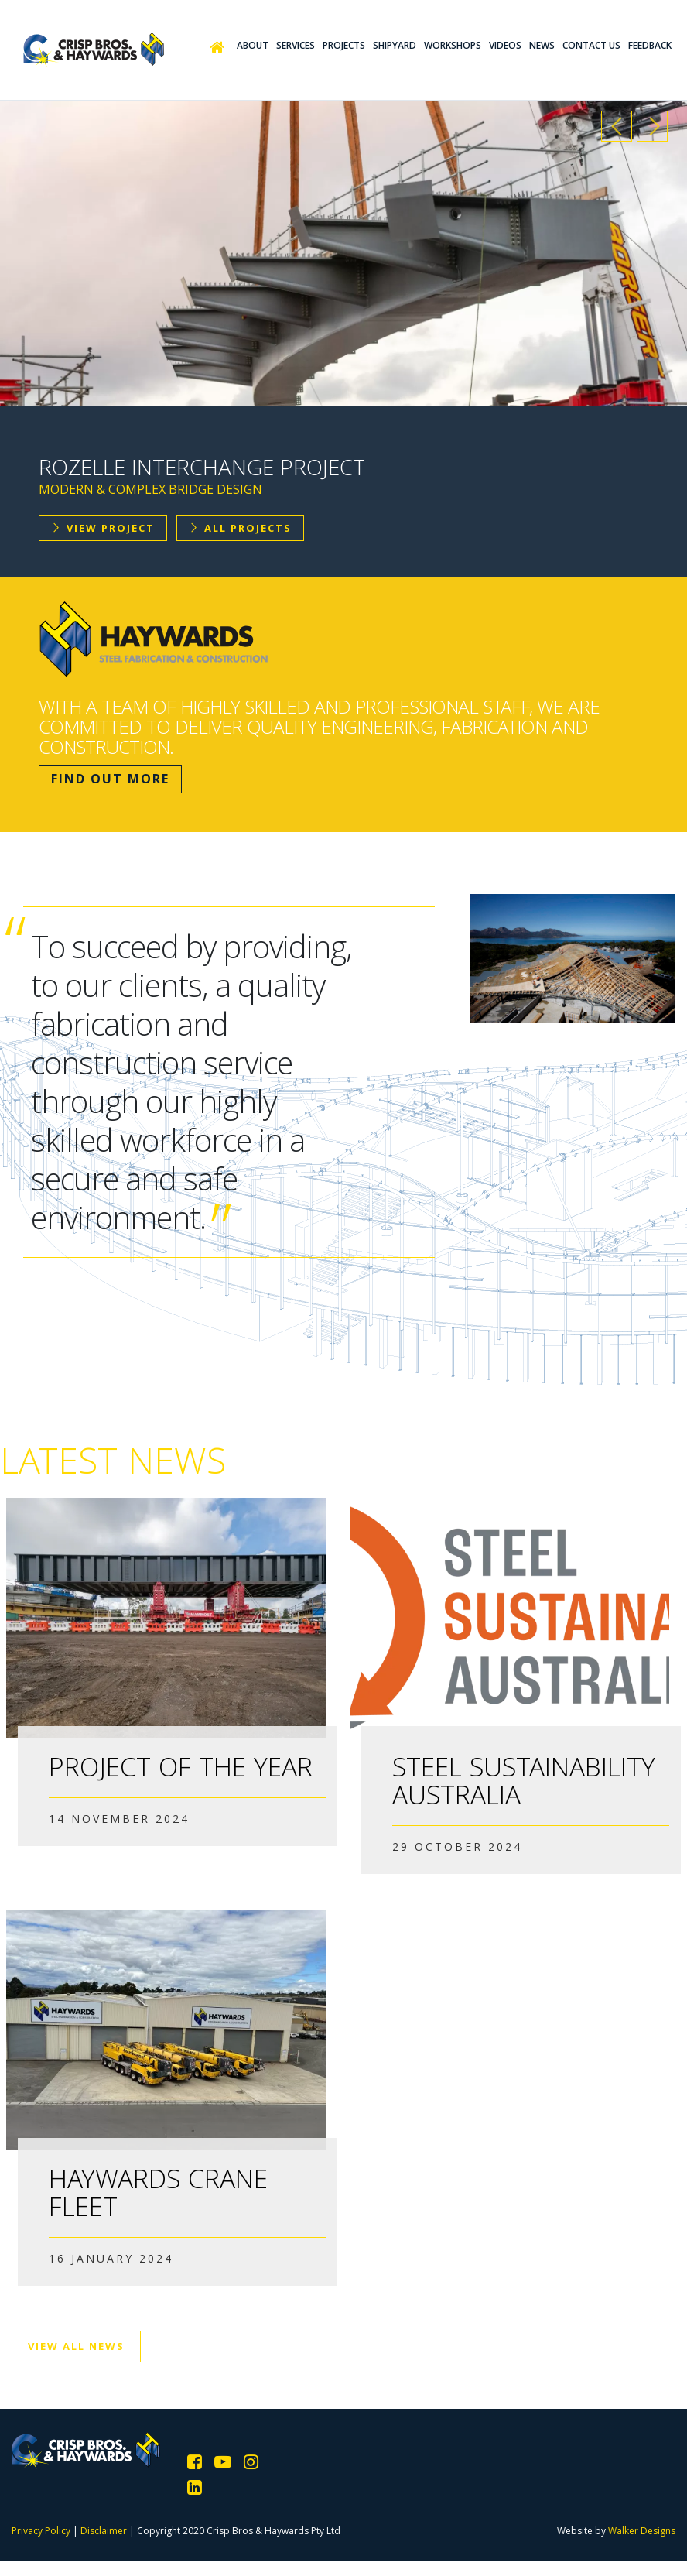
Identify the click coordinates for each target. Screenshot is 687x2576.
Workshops (452, 45)
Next (652, 126)
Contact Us (591, 45)
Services (295, 45)
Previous (616, 126)
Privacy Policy (41, 2530)
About (252, 45)
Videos (505, 45)
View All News (76, 2346)
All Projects (240, 528)
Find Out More (110, 778)
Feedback (650, 45)
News (542, 45)
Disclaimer (103, 2530)
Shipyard (394, 45)
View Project (103, 528)
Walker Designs (641, 2530)
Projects (344, 45)
